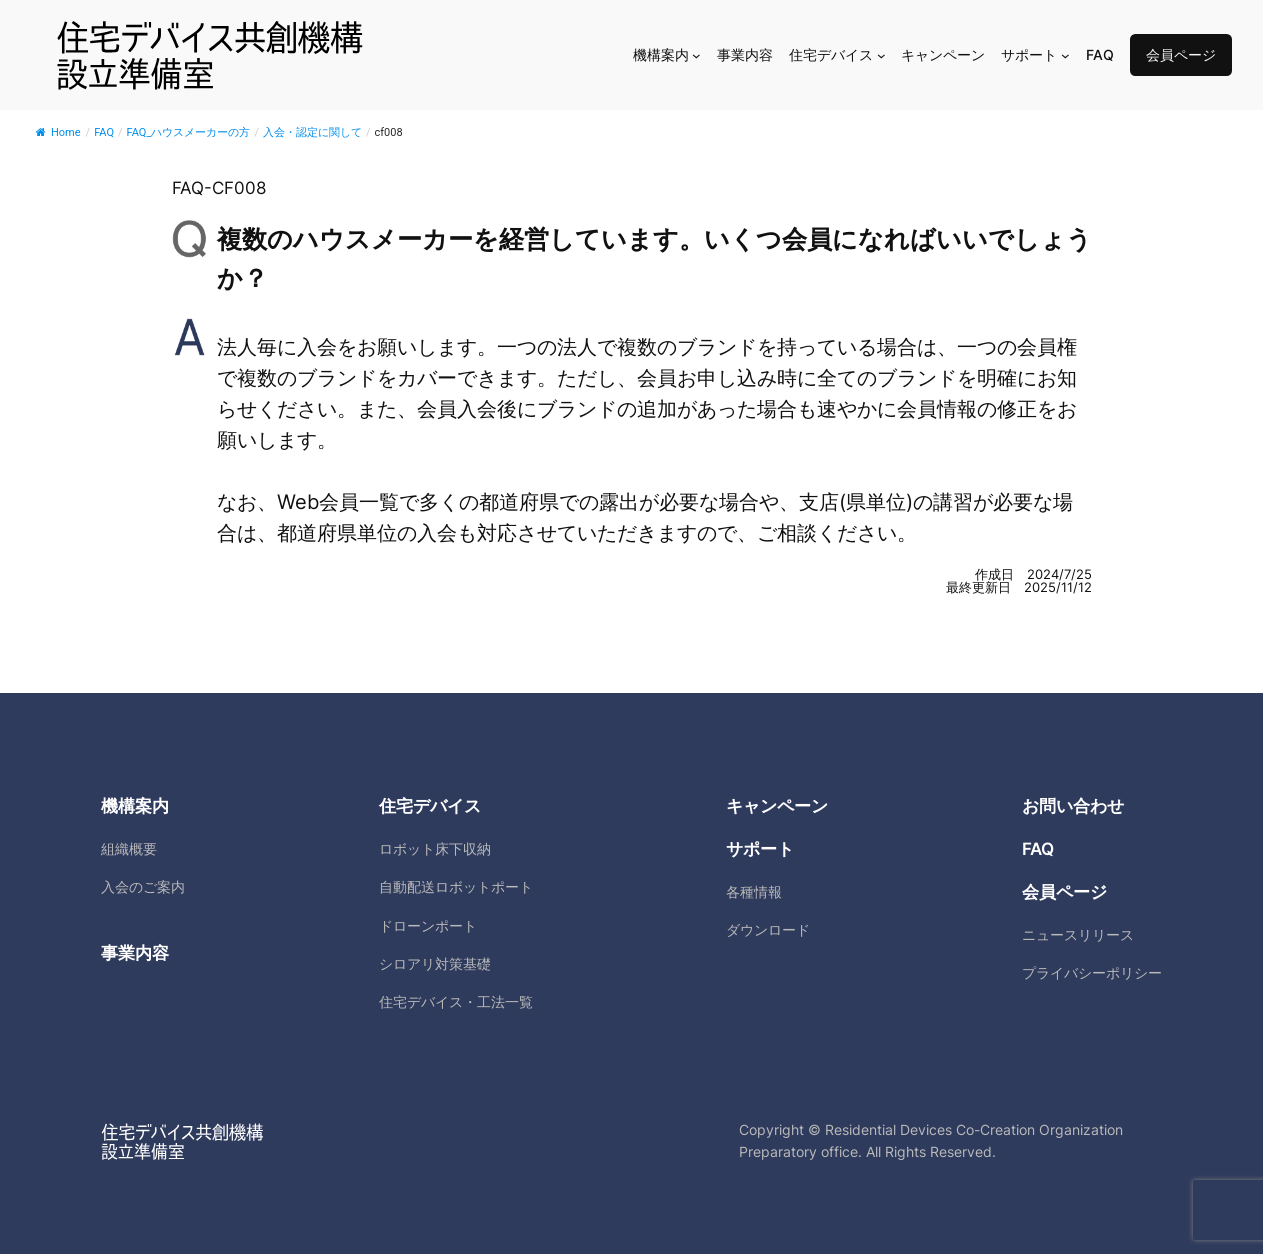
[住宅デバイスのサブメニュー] (881, 55)
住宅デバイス (430, 806)
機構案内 (135, 806)
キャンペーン (777, 806)
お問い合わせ (1073, 806)
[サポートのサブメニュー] (1065, 55)
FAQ (1038, 849)
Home (58, 132)
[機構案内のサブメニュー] (696, 55)
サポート (760, 849)
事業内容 (135, 953)
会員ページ (1181, 54)
